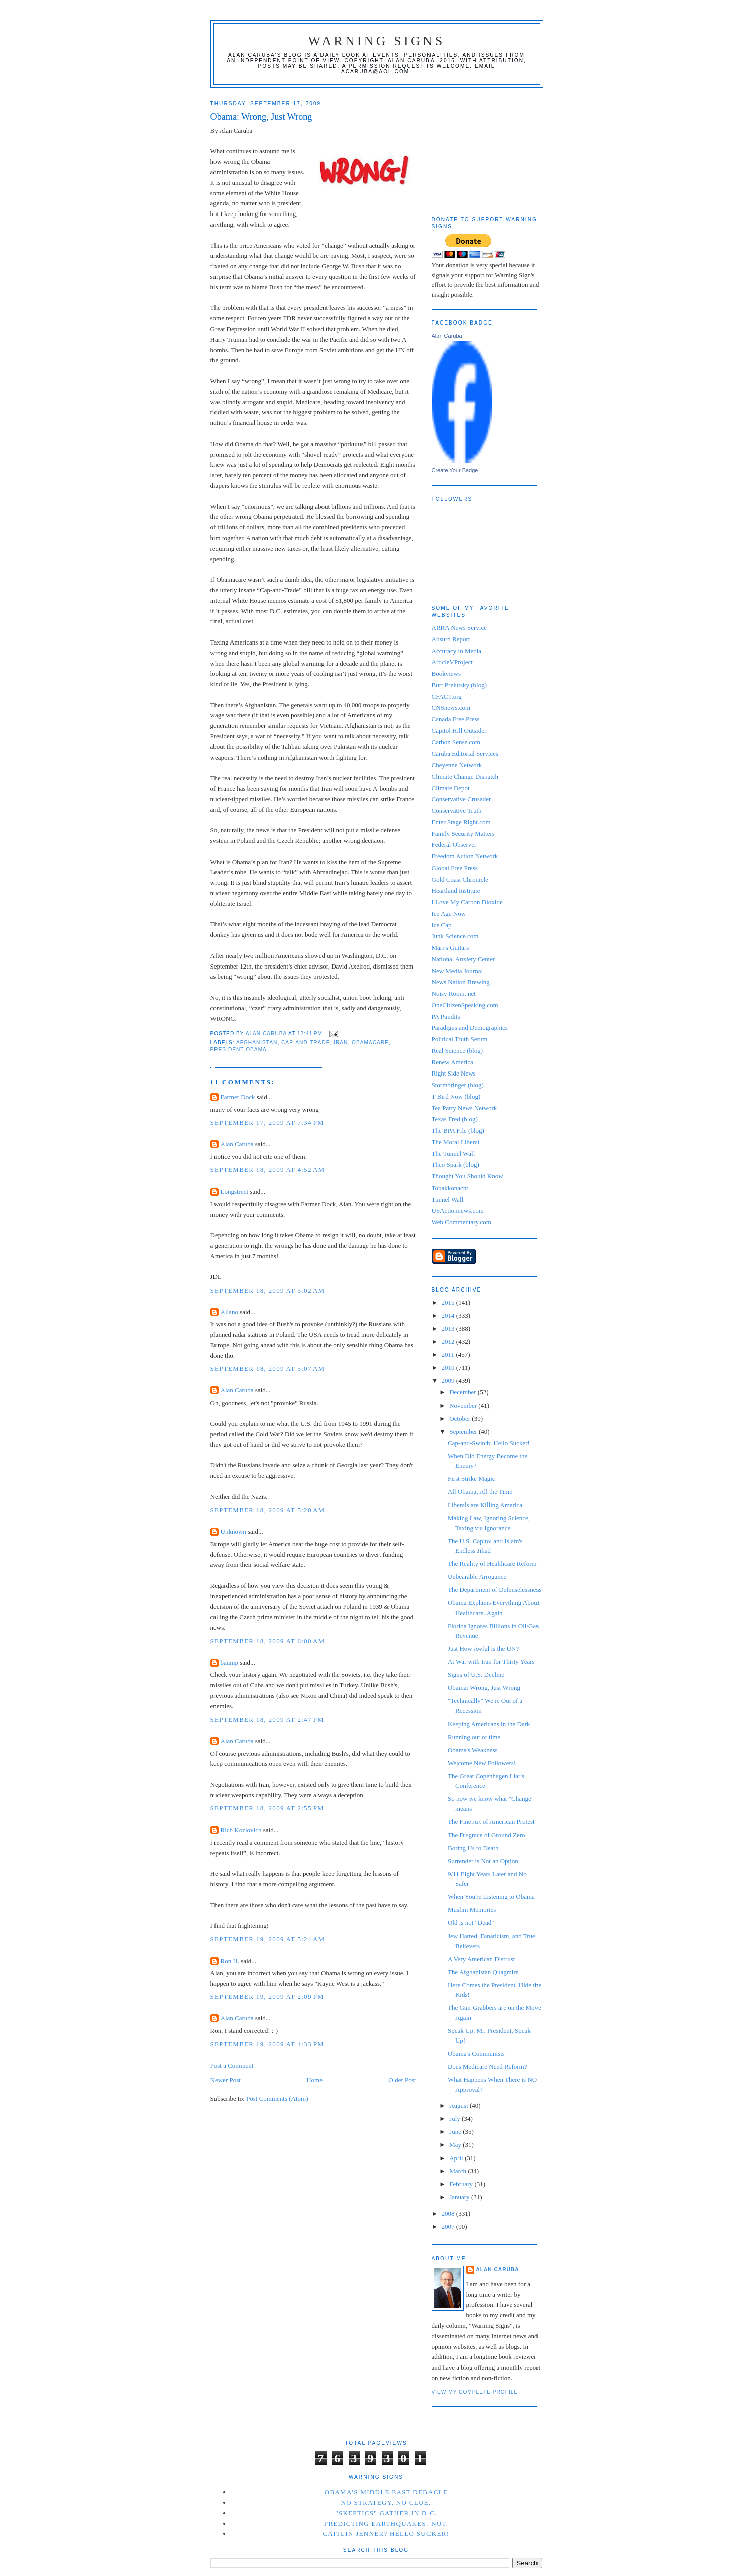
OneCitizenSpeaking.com (465, 1005)
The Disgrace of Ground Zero (486, 1835)
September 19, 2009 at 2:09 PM (267, 1996)
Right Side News (454, 1073)
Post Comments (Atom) (277, 2098)
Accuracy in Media (457, 651)
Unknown (233, 1531)
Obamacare (370, 1042)
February (461, 2184)
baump (229, 1662)
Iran (341, 1042)
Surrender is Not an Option (483, 1861)
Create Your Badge (455, 470)
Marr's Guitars (450, 947)
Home (314, 2080)
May (456, 2145)
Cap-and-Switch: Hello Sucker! (489, 1443)
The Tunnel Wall (453, 1153)
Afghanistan (256, 1042)
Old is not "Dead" (471, 1922)
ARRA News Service (459, 627)
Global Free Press (455, 868)
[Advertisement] (482, 143)
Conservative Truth (457, 810)
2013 (449, 1328)
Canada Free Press (456, 719)
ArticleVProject (452, 662)
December (463, 1392)
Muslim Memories (472, 1909)
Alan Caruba (237, 1144)
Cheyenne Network (457, 765)
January (460, 2197)
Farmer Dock (238, 1097)
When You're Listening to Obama (491, 1896)
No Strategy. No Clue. (386, 2502)
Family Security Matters (463, 833)
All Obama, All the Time (480, 1491)
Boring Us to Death (473, 1848)
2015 (449, 1302)
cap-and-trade (305, 1042)
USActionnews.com (458, 1210)
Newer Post (225, 2080)
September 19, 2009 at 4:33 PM (267, 2044)
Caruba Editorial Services (465, 753)
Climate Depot (451, 788)
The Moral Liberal (456, 1142)
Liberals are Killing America (485, 1505)
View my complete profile (475, 2392)
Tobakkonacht (450, 1188)
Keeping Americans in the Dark (489, 1724)
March (458, 2171)
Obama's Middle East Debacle (386, 2492)
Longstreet (235, 1191)
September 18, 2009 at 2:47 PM (267, 1719)
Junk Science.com (455, 936)
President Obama (238, 1049)
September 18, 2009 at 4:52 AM (267, 1169)
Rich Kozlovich (241, 1830)
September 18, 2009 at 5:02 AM (267, 1290)
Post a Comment (232, 2065)
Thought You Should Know (467, 1176)
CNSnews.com (451, 707)
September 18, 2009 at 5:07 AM (267, 1368)
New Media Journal (457, 971)
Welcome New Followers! (482, 1763)
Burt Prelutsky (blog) (459, 685)
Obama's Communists (476, 2053)
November (463, 1405)
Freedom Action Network (465, 856)
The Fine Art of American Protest (491, 1822)
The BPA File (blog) (458, 1130)
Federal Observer (454, 844)
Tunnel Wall (448, 1199)
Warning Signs (376, 41)
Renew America (452, 1062)
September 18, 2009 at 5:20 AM (267, 1510)
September (464, 1431)
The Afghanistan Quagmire (483, 1972)
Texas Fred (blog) (455, 1119)
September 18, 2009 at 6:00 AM (267, 1641)
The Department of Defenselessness (495, 1589)
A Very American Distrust (481, 1959)
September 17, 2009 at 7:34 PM (267, 1122)
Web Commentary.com (461, 1222)
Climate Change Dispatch (465, 776)
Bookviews (446, 673)
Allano (229, 1312)
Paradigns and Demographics (470, 1027)
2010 (449, 1367)
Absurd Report (451, 639)
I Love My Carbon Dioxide (467, 902)
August (459, 2105)
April (457, 2158)
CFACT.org (447, 696)
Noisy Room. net (454, 993)
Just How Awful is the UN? (483, 1648)
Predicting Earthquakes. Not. (386, 2523)
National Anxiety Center (463, 959)
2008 (449, 2213)
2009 (449, 1380)
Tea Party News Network (464, 1108)
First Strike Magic (471, 1478)
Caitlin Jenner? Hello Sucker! (386, 2533)
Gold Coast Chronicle (460, 879)
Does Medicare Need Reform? (487, 2066)
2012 (449, 1341)
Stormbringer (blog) (458, 1085)
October (460, 1418)
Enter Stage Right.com (461, 822)
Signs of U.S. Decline (476, 1674)
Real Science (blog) (457, 1050)
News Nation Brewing (461, 982)
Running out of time (474, 1737)
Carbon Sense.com (456, 742)
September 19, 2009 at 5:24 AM (267, 1939)
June (456, 2131)
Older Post (402, 2080)
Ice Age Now (449, 913)
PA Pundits (446, 1016)
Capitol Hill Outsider (459, 730)
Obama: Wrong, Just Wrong (484, 1687)
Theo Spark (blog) (455, 1164)
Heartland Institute (456, 890)
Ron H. (230, 1961)
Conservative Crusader (461, 799)
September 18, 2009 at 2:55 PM (267, 1808)
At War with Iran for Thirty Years (491, 1661)
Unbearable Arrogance (477, 1576)
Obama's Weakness (473, 1750)
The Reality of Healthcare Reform (492, 1563)
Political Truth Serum (460, 1039)
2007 (449, 2226)
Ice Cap (442, 925)
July (455, 2118)
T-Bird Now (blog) (456, 1096)
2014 (449, 1315)
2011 (449, 1354)
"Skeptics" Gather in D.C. (386, 2513)
